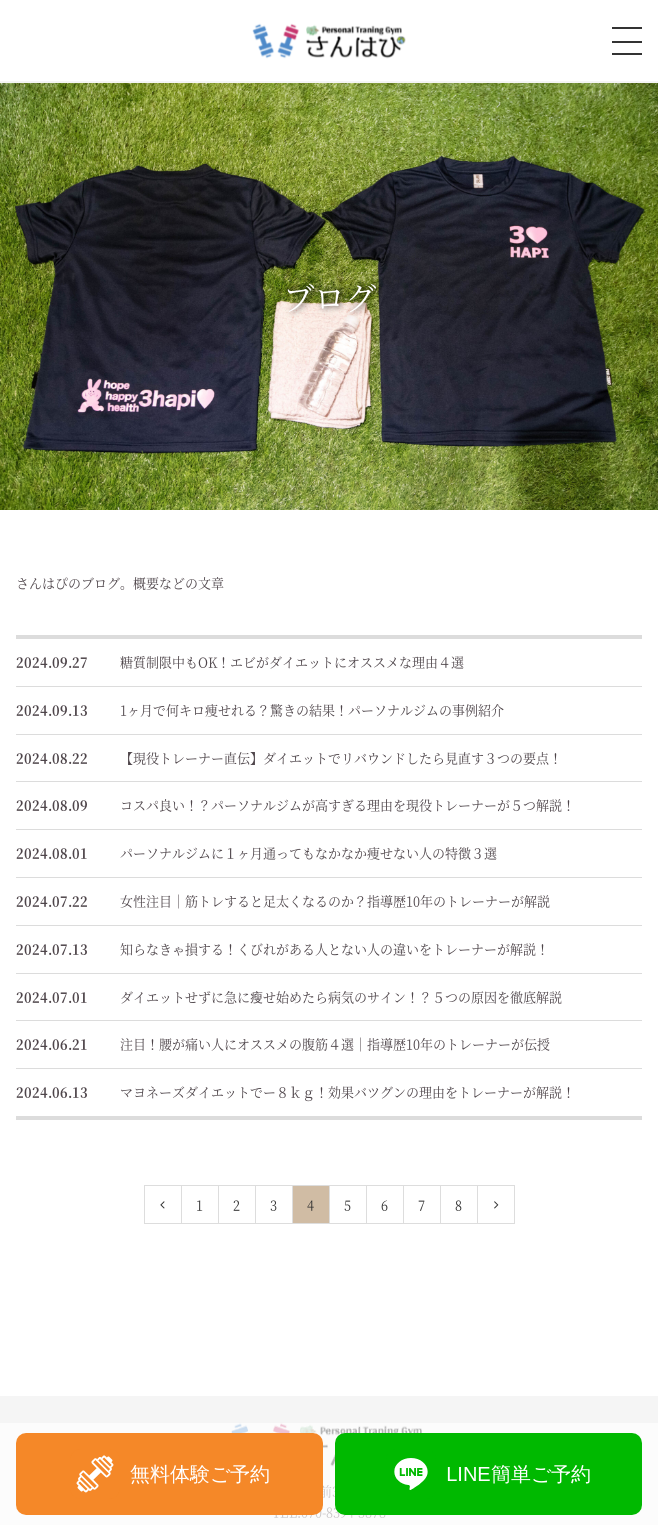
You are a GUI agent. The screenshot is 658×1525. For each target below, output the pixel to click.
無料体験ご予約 (170, 1474)
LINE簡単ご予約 (488, 1474)
